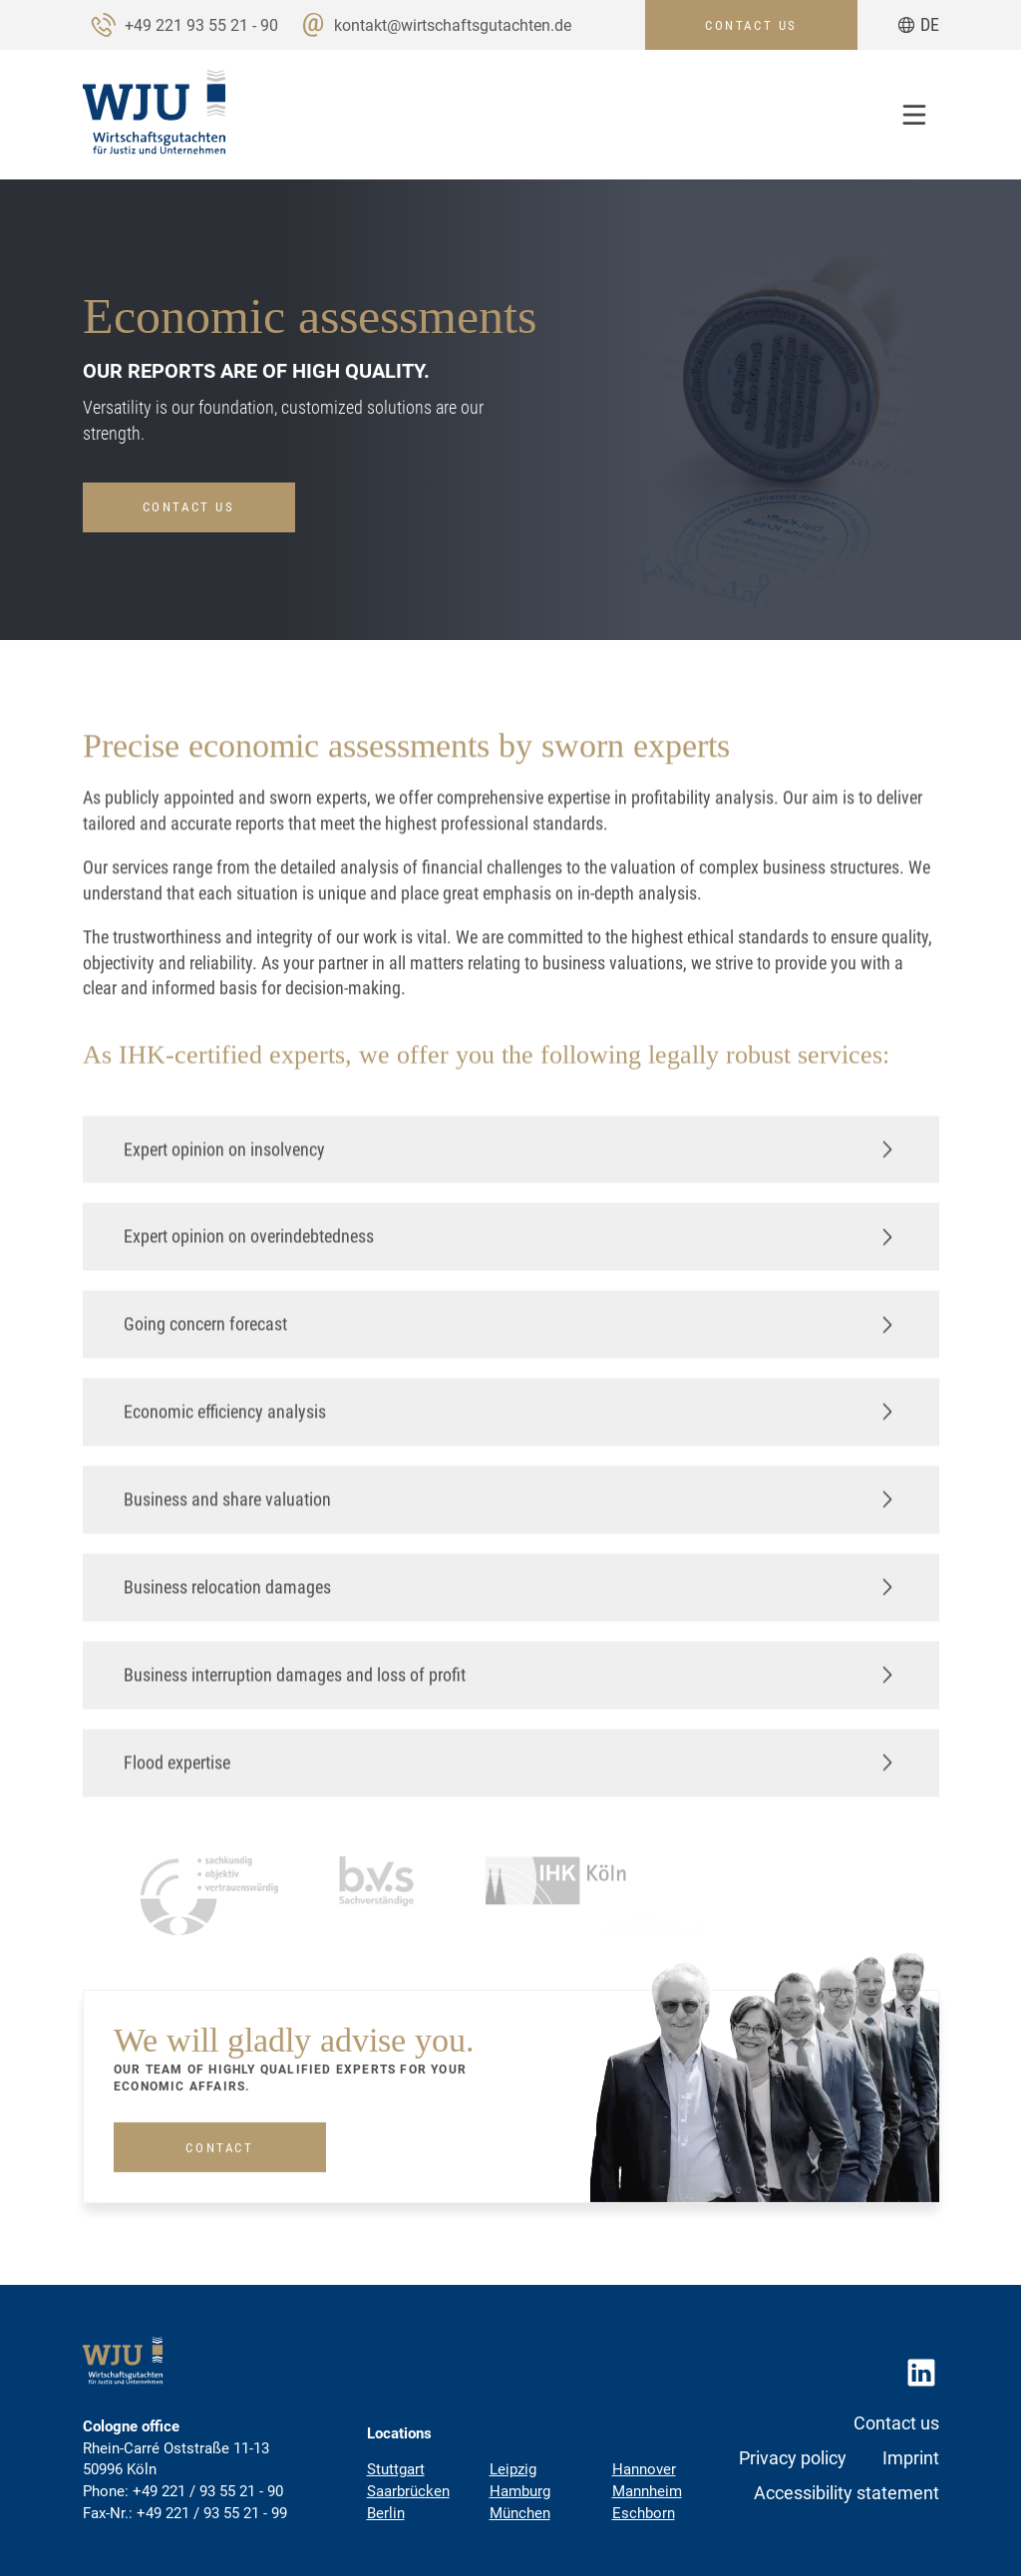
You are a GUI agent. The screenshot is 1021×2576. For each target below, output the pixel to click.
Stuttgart (396, 2469)
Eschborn (643, 2513)
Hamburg (520, 2491)
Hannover (644, 2469)
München (520, 2513)
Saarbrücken (408, 2491)
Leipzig (513, 2469)
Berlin (386, 2513)
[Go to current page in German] (918, 25)
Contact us (189, 506)
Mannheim (647, 2491)
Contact (219, 2152)
